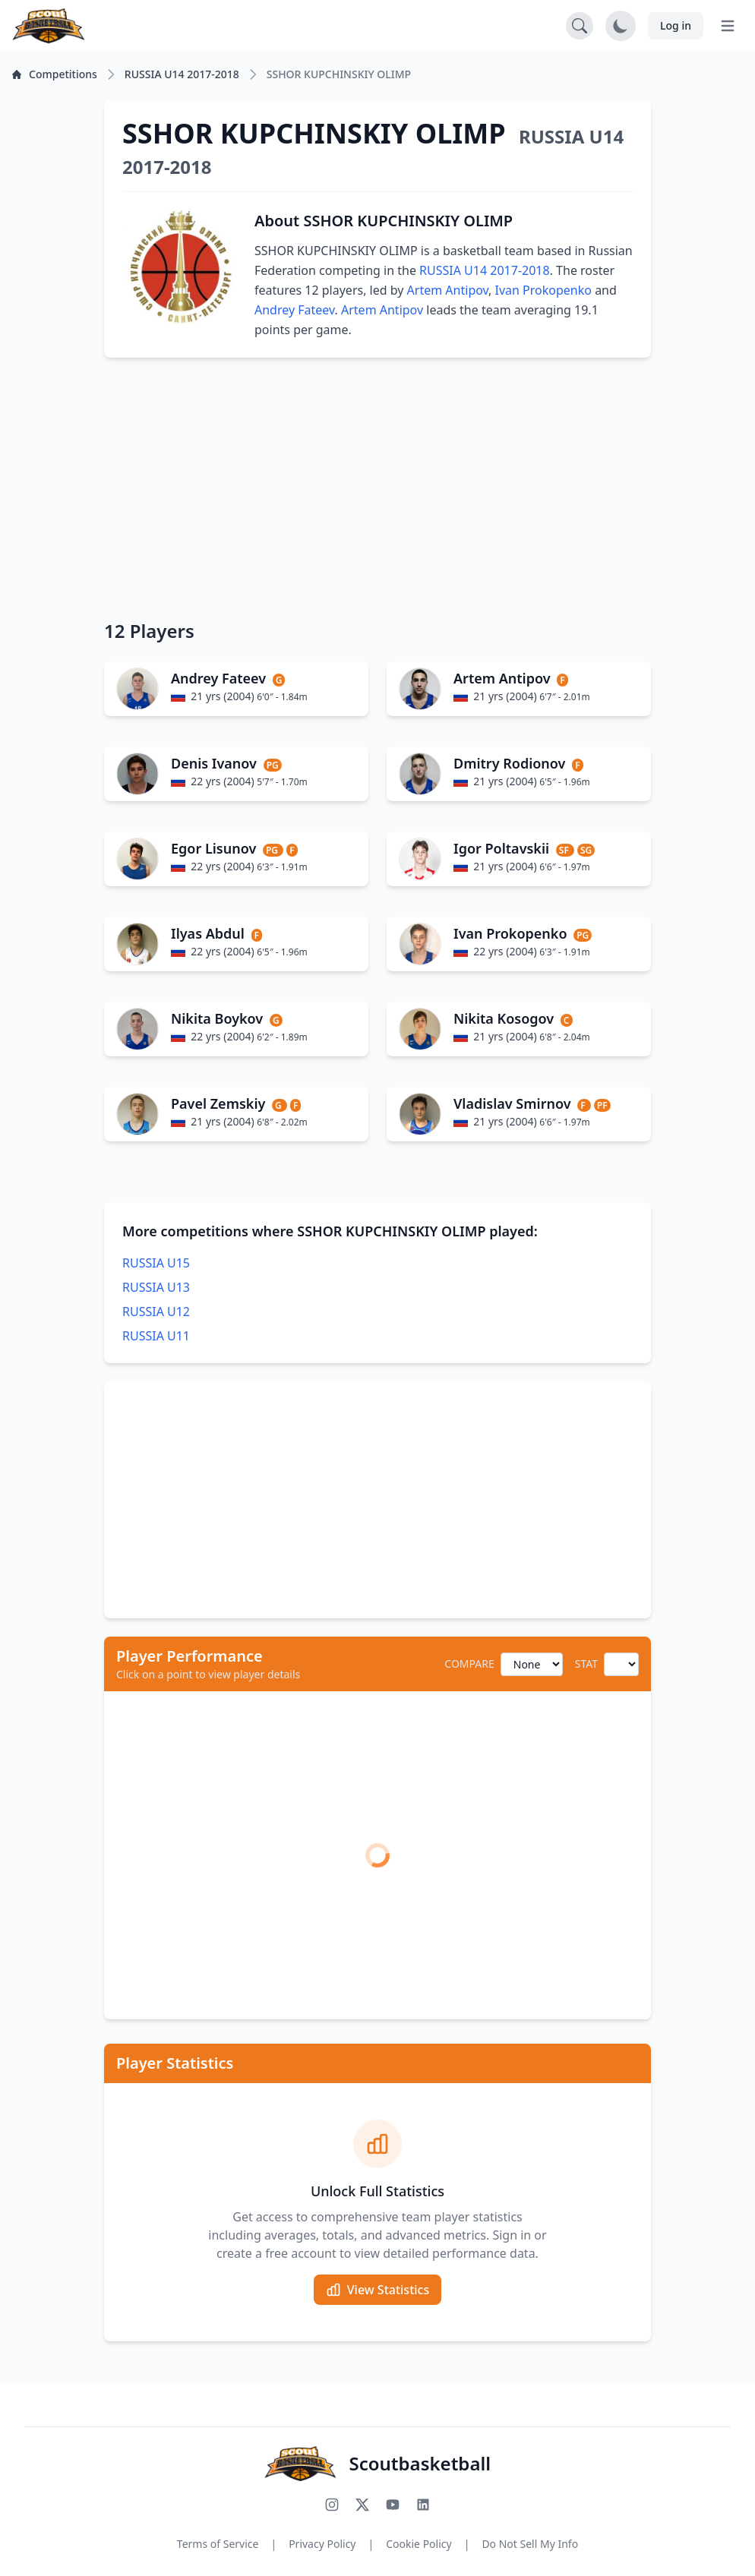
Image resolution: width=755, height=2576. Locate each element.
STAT (586, 1663)
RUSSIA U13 (156, 1287)
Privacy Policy (322, 2544)
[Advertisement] (377, 488)
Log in (675, 25)
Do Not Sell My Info (530, 2544)
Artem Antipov (447, 290)
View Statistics (377, 2289)
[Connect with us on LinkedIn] (423, 2504)
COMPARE (469, 1663)
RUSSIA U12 (156, 1311)
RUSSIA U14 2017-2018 (484, 270)
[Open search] (579, 25)
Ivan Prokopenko (543, 290)
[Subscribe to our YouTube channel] (392, 2504)
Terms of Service (218, 2544)
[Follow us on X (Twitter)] (362, 2504)
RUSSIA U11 (156, 1335)
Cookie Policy (418, 2544)
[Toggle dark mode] (620, 26)
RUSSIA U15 (156, 1263)
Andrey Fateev (294, 309)
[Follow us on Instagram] (332, 2504)
